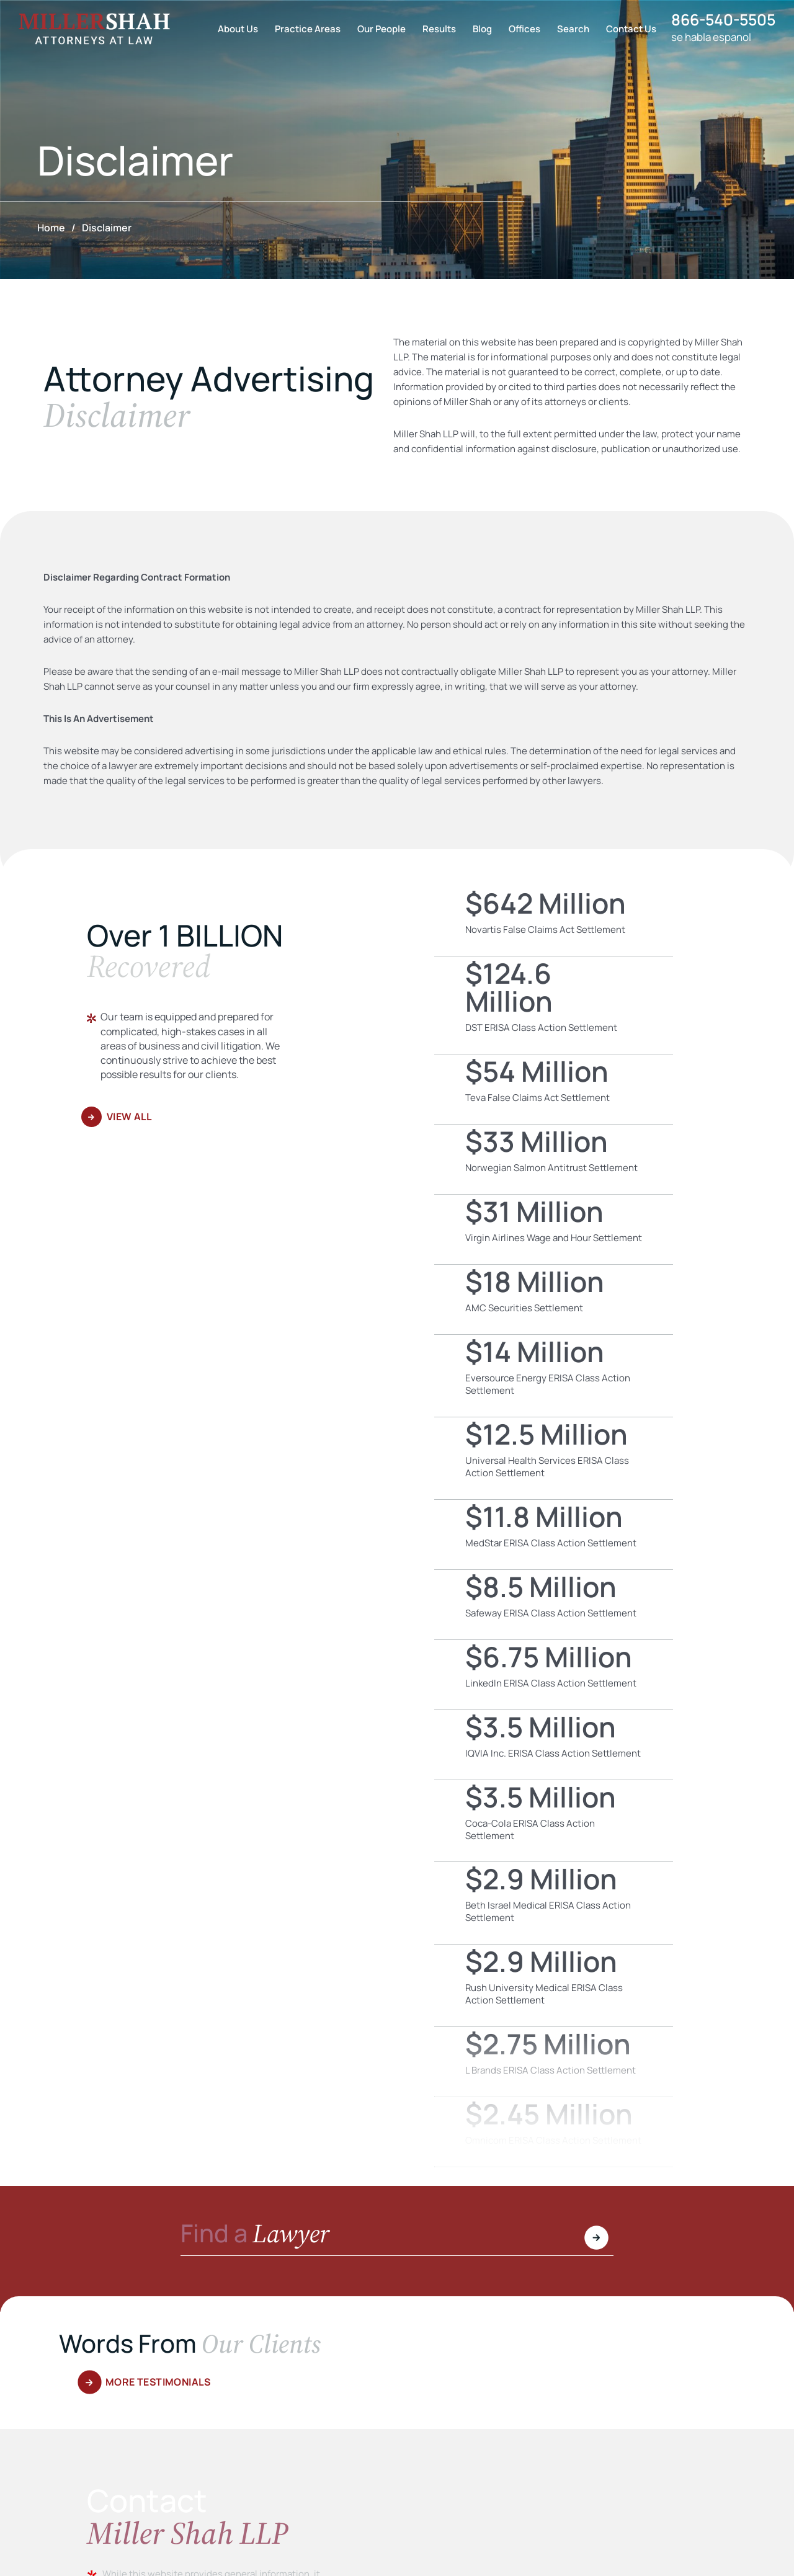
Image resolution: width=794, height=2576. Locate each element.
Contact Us (626, 29)
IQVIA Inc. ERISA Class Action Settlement (553, 1745)
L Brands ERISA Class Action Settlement (553, 2062)
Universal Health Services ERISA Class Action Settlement (553, 1458)
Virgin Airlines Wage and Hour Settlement (553, 1229)
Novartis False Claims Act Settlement (553, 921)
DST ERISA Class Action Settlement (553, 1005)
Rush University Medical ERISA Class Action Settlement (553, 1985)
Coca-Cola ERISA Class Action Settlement (553, 1821)
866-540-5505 (720, 20)
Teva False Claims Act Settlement (553, 1089)
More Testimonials (158, 2382)
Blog (477, 29)
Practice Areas (303, 29)
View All (130, 1116)
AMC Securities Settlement (553, 1299)
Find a (256, 2235)
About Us (233, 29)
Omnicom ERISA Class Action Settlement (553, 2132)
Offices (519, 29)
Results (434, 29)
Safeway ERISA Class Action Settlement (553, 1604)
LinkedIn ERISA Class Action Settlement (553, 1674)
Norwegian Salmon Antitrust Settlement (553, 1159)
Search (568, 29)
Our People (376, 29)
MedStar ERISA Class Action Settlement (553, 1534)
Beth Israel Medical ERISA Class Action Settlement (553, 1903)
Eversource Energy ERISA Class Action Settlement (553, 1376)
